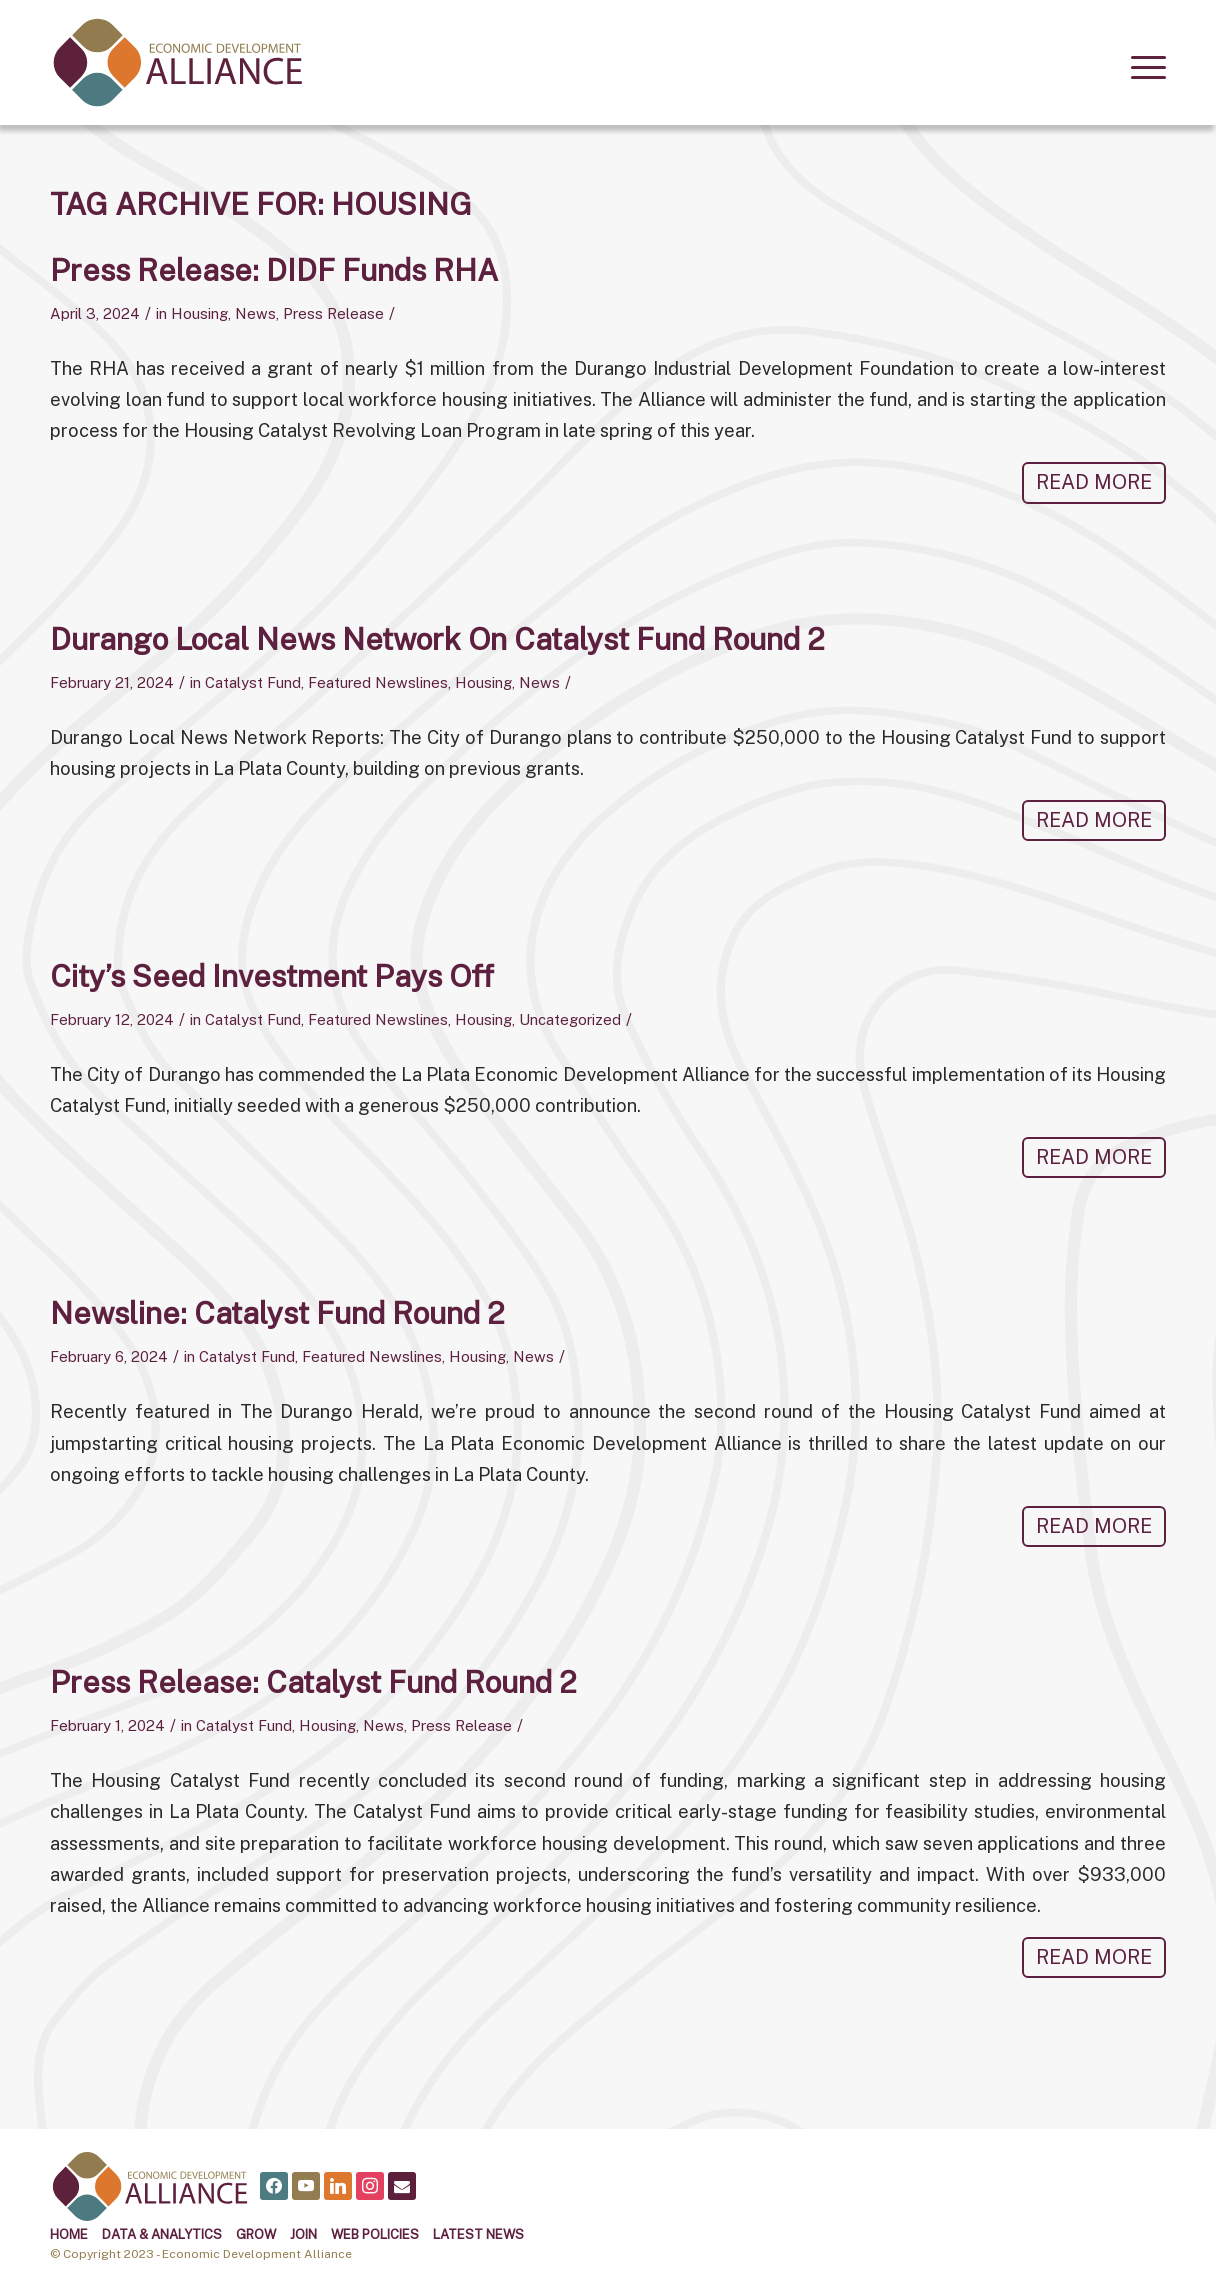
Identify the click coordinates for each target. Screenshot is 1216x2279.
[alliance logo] (178, 62)
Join (303, 2234)
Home (69, 2234)
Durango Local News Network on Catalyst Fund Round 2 (437, 639)
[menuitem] (1142, 65)
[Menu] (1142, 65)
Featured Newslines (378, 682)
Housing (199, 313)
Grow (256, 2234)
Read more (1094, 482)
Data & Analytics (162, 2234)
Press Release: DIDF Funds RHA (274, 270)
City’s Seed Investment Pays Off (272, 976)
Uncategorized (570, 1019)
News (255, 313)
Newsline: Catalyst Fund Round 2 (277, 1313)
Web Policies (375, 2234)
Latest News (478, 2234)
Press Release (333, 313)
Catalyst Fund (253, 682)
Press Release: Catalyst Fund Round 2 (313, 1682)
